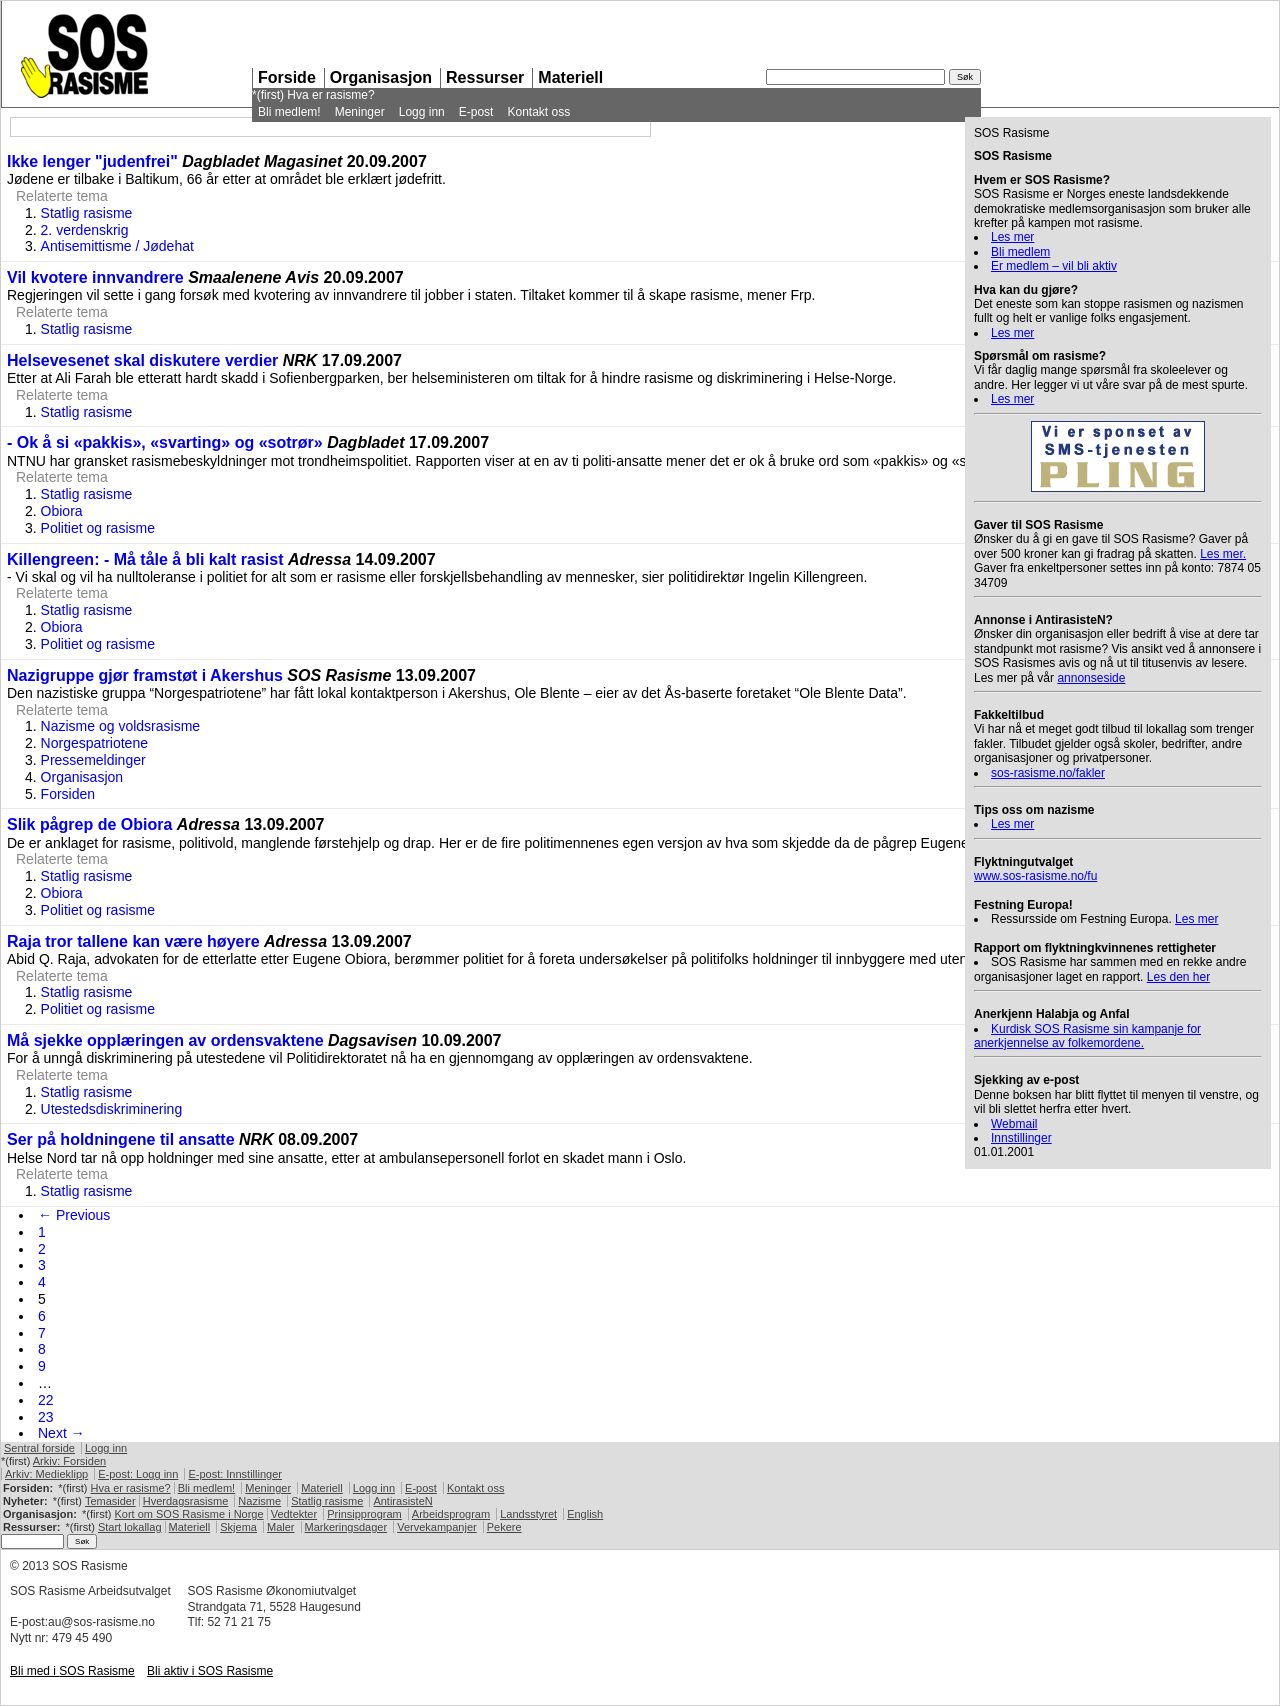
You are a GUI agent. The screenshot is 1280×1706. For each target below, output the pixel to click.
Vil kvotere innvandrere (95, 277)
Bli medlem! (289, 112)
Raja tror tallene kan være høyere (133, 941)
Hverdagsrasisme (186, 1501)
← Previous (74, 1215)
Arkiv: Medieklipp (46, 1474)
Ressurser (485, 77)
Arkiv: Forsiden (69, 1461)
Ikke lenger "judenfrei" (92, 161)
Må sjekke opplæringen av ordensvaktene (165, 1040)
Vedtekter (294, 1514)
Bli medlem (1020, 252)
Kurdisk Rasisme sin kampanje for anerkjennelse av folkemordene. (1087, 1036)
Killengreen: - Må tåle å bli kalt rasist (145, 559)
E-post (476, 112)
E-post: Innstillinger (235, 1474)
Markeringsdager (346, 1527)
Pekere (504, 1527)
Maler (281, 1527)
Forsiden (68, 794)
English (585, 1514)
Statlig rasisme (87, 213)
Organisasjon (381, 77)
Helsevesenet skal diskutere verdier (142, 360)
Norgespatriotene (94, 743)
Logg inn (422, 112)
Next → (61, 1433)
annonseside (1091, 678)
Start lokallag (130, 1527)
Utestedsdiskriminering (112, 1109)
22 (46, 1400)
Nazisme (259, 1501)
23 (46, 1417)
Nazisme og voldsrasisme (121, 726)
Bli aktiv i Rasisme (210, 1671)
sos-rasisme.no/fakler (1048, 773)
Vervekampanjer (437, 1527)
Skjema (238, 1527)
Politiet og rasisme (98, 528)
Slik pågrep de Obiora (89, 824)
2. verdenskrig (85, 230)
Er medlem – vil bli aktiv (1054, 266)
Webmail (1014, 1124)
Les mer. (1223, 554)
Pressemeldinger (93, 760)
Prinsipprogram (364, 1514)
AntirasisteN (402, 1501)
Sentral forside (39, 1448)
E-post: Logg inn (138, 1474)
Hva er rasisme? (330, 95)
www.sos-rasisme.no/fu (1035, 876)
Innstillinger (1021, 1138)
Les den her (1178, 977)
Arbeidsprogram (451, 1514)
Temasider (110, 1501)
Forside (287, 77)
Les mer (1012, 237)
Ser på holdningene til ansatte (121, 1139)
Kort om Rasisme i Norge (188, 1514)
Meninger (360, 112)
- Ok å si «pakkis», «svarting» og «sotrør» (165, 442)
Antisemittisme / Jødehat (117, 246)
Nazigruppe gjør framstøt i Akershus (145, 675)
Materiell (570, 77)
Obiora (62, 511)
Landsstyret (528, 1514)
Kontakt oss (538, 112)
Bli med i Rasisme (72, 1671)
